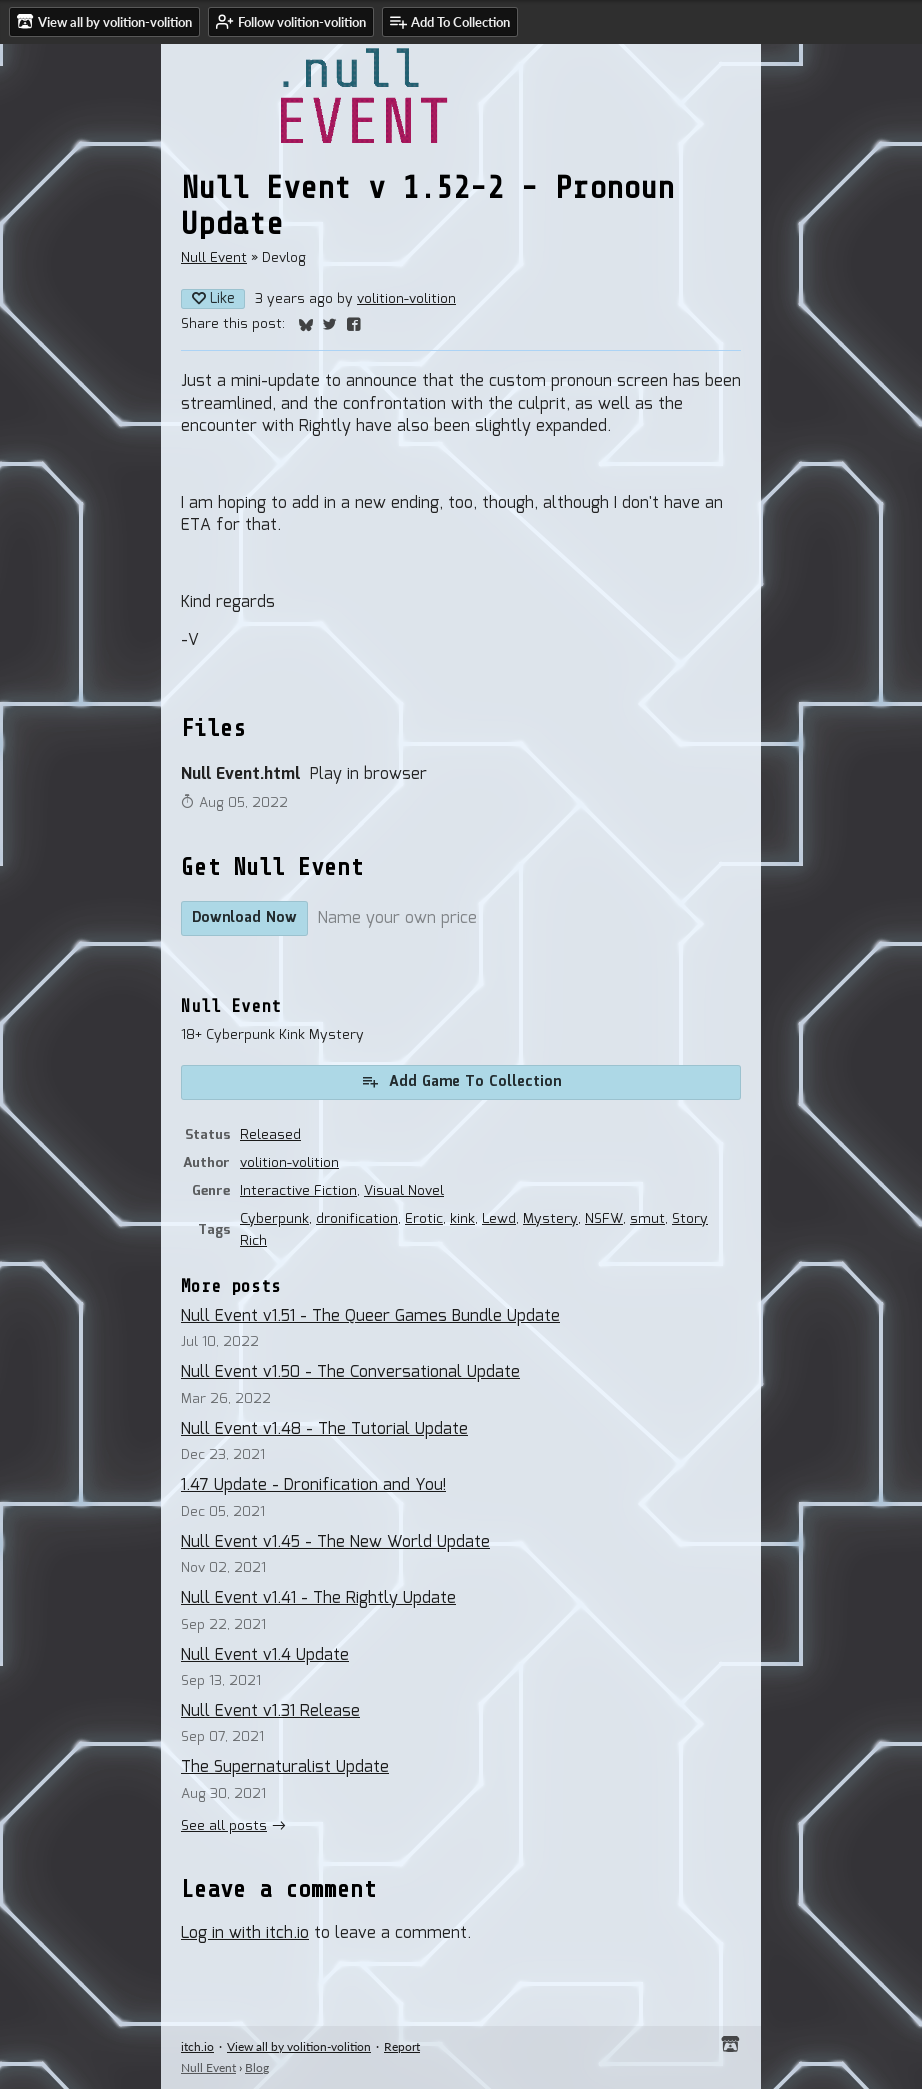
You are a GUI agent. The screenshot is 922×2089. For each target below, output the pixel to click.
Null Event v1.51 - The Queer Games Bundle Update (370, 1316)
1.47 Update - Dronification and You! (313, 1485)
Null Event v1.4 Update (265, 1655)
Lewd (499, 1219)
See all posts (224, 1826)
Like (213, 299)
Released (270, 1135)
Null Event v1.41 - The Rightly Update (318, 1598)
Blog (257, 2067)
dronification (357, 1219)
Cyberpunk (274, 1219)
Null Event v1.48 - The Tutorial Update (324, 1429)
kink (462, 1219)
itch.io (197, 2046)
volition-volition (406, 299)
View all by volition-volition (299, 2046)
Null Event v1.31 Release (270, 1711)
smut (647, 1219)
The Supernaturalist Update (285, 1767)
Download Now (244, 918)
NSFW (604, 1219)
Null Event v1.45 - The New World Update (335, 1542)
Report (402, 2046)
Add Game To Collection (461, 1082)
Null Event (214, 258)
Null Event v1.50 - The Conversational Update (350, 1372)
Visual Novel (404, 1191)
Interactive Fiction (298, 1191)
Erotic (424, 1219)
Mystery (550, 1219)
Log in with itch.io (245, 1933)
